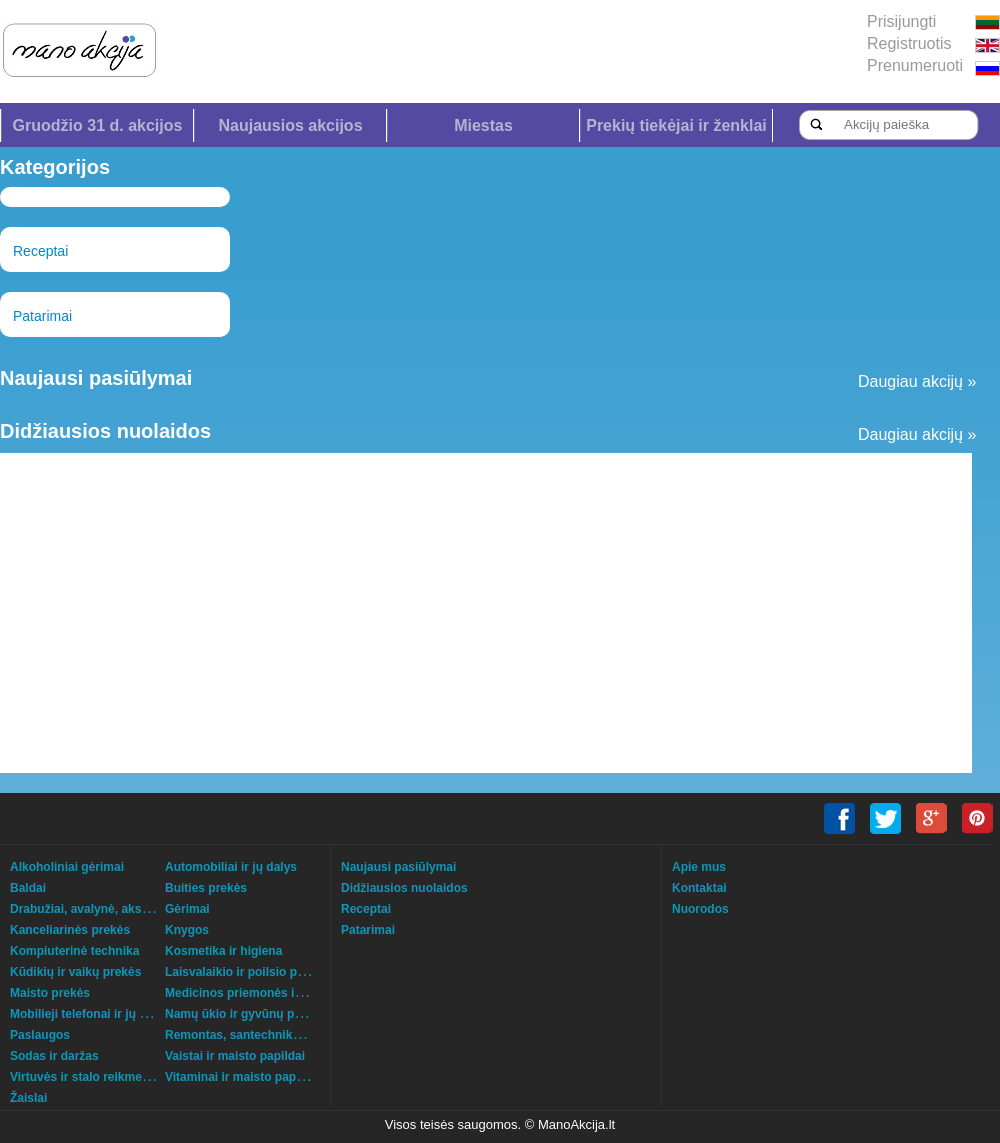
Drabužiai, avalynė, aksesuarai (96, 909)
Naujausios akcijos (290, 125)
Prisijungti (901, 21)
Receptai (40, 251)
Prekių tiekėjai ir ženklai (676, 125)
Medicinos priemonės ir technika (258, 993)
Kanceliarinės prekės (70, 930)
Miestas (483, 125)
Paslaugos (40, 1035)
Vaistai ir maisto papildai (235, 1056)
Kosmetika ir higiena (223, 951)
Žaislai (28, 1098)
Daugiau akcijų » (917, 381)
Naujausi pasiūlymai (398, 867)
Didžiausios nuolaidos (404, 888)
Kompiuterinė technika (74, 951)
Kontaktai (699, 888)
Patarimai (42, 316)
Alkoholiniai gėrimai (67, 867)
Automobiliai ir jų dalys (231, 867)
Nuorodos (700, 909)
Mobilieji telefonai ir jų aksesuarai (105, 1014)
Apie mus (699, 867)
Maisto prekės (50, 993)
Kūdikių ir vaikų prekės (75, 972)
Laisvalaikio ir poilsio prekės (246, 972)
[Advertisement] (445, 613)
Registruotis (909, 43)
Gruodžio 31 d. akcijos (98, 125)
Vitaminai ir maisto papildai (242, 1077)
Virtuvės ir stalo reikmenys (86, 1077)
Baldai (28, 888)
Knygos (187, 930)
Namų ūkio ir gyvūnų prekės (245, 1014)
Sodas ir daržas (54, 1056)
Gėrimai (187, 909)
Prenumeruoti (915, 65)
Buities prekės (206, 888)
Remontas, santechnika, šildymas (261, 1035)
